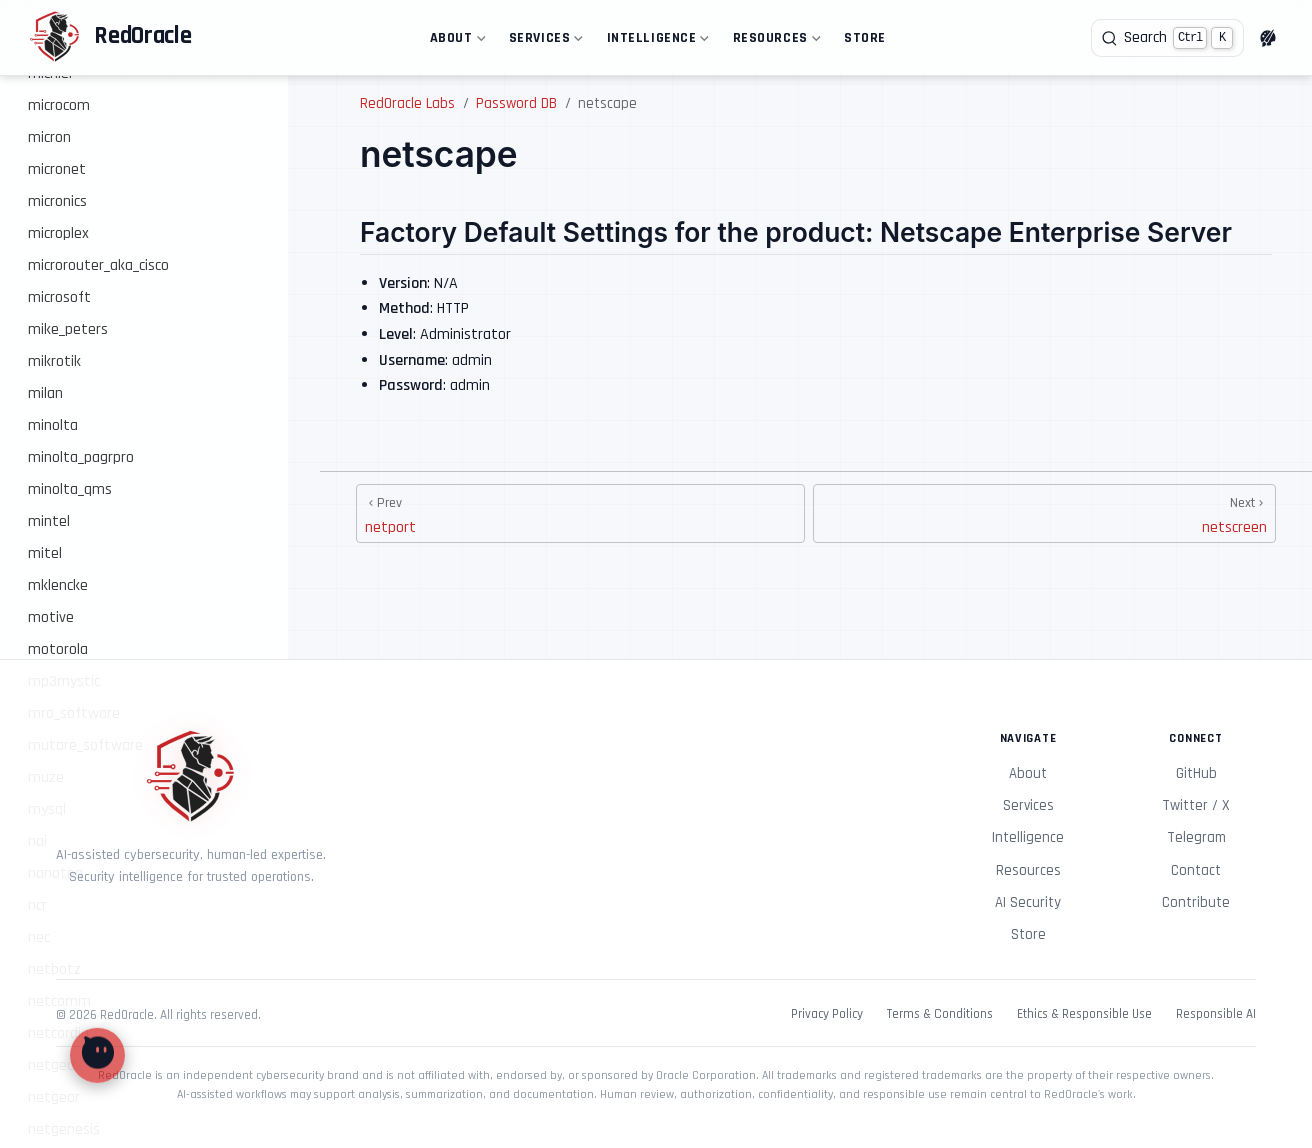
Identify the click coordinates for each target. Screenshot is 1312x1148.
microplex (58, 233)
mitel (45, 553)
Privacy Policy (827, 1014)
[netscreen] (1044, 513)
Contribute (1196, 902)
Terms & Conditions (940, 1014)
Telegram (1196, 837)
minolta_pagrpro (81, 457)
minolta (53, 425)
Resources (774, 41)
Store (865, 38)
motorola (58, 649)
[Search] (1167, 38)
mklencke (58, 585)
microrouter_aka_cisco (98, 265)
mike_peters (68, 329)
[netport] (580, 513)
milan (45, 393)
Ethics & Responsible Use (1084, 1014)
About (455, 41)
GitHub (1196, 773)
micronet (57, 169)
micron (49, 137)
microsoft (59, 297)
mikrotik (54, 361)
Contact (1196, 870)
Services (544, 41)
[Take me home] (110, 38)
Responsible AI (1216, 1014)
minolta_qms (70, 489)
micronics (57, 201)
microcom (59, 105)
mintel (49, 521)
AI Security (1028, 902)
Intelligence (656, 41)
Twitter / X (1196, 805)
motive (51, 617)
